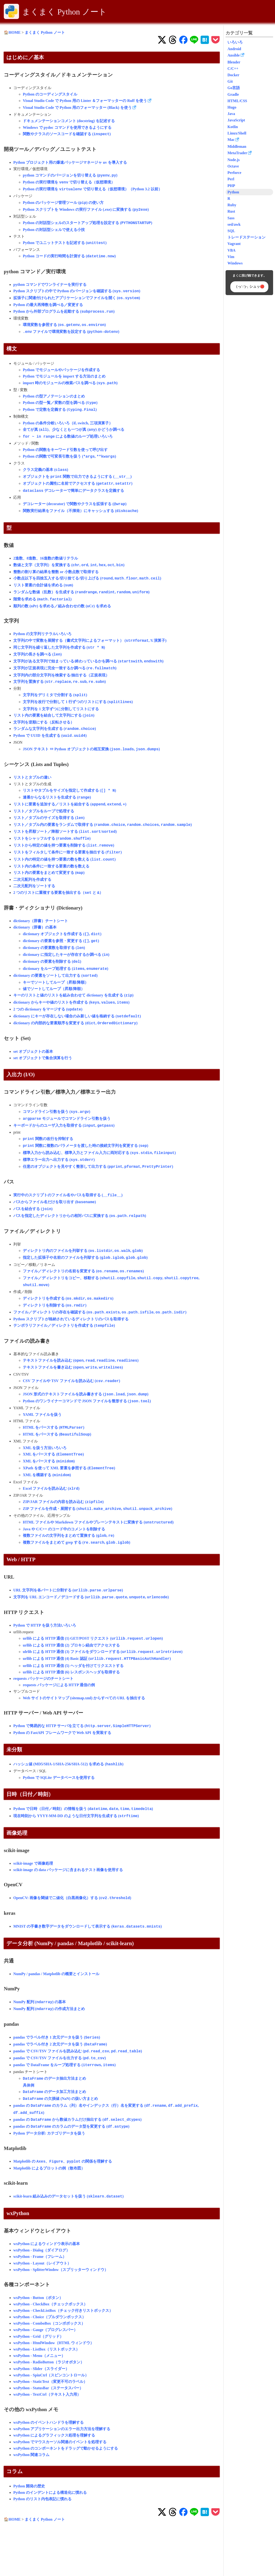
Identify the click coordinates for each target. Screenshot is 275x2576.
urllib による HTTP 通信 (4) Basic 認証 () (97, 1659)
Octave (233, 166)
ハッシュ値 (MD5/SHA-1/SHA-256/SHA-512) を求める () (68, 1764)
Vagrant (234, 244)
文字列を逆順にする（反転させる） (43, 722)
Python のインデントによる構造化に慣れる (50, 2492)
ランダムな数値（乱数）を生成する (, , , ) (81, 592)
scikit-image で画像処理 (33, 1863)
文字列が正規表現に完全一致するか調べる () (64, 668)
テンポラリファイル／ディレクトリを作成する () (64, 1325)
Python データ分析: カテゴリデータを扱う (49, 2133)
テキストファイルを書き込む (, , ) (73, 1367)
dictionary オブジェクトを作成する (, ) (62, 934)
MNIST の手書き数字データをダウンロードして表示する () (87, 1926)
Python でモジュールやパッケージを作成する (61, 370)
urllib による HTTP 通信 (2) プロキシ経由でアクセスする (71, 1645)
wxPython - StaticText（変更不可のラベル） (50, 2382)
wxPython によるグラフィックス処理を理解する (54, 2435)
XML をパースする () (53, 1454)
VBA (231, 250)
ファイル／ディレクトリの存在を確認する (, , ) (99, 1312)
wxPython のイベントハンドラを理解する (48, 2422)
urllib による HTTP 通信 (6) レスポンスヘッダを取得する (71, 1672)
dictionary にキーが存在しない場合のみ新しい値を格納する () (77, 1016)
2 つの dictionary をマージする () (47, 1009)
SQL (231, 231)
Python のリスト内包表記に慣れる (42, 2499)
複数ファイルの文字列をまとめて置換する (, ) (68, 1535)
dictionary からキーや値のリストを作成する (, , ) (71, 1002)
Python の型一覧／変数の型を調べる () (60, 403)
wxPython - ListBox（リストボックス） (46, 2349)
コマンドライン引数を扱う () (56, 1112)
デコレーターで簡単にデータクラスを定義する (73, 490)
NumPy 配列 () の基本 (39, 2002)
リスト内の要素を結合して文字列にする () (53, 715)
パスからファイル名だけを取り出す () (54, 1202)
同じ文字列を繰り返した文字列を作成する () (59, 647)
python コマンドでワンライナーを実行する (50, 284)
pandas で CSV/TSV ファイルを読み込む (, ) (77, 2051)
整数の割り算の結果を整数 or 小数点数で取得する (56, 572)
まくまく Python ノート (64, 11)
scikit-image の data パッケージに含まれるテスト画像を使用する (68, 1870)
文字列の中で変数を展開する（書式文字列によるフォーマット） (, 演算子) (89, 640)
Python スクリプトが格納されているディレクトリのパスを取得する (71, 1319)
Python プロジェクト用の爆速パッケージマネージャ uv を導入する (70, 162)
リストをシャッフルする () (52, 838)
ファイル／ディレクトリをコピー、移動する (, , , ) (111, 1281)
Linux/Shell (236, 133)
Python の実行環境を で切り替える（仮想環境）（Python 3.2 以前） (92, 189)
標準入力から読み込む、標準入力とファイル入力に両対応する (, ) (99, 1153)
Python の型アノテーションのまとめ (54, 396)
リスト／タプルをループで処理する (43, 811)
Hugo (231, 107)
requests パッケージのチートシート (43, 1678)
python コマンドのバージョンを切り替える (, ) (70, 175)
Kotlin (232, 127)
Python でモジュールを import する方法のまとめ (64, 376)
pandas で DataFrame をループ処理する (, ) (64, 2065)
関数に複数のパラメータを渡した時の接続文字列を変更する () (85, 1146)
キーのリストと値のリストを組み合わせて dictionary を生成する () (73, 995)
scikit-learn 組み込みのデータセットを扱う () (68, 2196)
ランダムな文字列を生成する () (54, 729)
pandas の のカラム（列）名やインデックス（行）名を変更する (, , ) (106, 2109)
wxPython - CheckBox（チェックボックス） (50, 2304)
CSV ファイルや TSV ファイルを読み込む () (71, 1381)
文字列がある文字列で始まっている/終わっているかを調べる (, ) (88, 661)
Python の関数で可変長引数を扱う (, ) (69, 456)
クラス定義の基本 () (45, 470)
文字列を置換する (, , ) (59, 682)
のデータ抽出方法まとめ (54, 2078)
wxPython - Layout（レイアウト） (42, 2263)
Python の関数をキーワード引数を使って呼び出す (65, 450)
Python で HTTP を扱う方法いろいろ (44, 1625)
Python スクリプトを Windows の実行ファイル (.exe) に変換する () (86, 209)
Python (233, 192)
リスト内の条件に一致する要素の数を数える (51, 866)
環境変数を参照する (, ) (64, 325)
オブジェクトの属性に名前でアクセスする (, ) (77, 483)
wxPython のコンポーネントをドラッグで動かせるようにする (65, 2448)
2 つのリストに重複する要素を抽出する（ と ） (58, 893)
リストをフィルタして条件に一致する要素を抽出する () (67, 852)
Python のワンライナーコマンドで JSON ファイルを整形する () (87, 1401)
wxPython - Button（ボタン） (38, 2298)
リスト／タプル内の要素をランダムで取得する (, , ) (102, 825)
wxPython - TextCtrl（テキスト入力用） (47, 2394)
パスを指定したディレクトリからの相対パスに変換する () (79, 1216)
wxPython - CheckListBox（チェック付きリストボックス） (63, 2310)
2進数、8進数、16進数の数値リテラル (45, 558)
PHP (231, 186)
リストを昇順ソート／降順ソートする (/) (65, 831)
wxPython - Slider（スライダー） (41, 2369)
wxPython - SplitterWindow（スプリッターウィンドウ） (60, 2270)
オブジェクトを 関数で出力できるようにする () (77, 476)
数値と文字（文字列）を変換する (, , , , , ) (69, 565)
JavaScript (236, 120)
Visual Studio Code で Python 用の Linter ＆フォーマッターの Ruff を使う (85, 101)
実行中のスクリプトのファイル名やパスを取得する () (67, 1195)
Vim (230, 257)
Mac (231, 140)
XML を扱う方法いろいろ (45, 1448)
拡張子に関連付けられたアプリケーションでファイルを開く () (76, 298)
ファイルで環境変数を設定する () (71, 332)
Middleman (236, 146)
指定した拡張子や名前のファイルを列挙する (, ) (85, 1257)
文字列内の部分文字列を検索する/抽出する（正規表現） (61, 675)
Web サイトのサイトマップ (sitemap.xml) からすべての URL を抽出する (84, 1698)
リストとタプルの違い (32, 777)
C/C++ (232, 69)
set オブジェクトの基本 (33, 1051)
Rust (231, 211)
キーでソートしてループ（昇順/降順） (55, 982)
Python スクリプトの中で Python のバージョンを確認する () (76, 291)
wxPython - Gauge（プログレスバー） (45, 2330)
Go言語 (233, 88)
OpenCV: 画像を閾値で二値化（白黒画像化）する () (72, 1898)
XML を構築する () (47, 1475)
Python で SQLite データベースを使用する (59, 1778)
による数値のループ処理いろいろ (68, 436)
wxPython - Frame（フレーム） (39, 2257)
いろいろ (235, 42)
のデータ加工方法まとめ (54, 2092)
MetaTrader (237, 153)
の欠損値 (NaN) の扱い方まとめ (60, 2099)
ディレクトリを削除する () (54, 1305)
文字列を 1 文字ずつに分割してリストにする (61, 709)
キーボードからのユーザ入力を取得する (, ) (64, 1125)
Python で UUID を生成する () (50, 735)
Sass (230, 218)
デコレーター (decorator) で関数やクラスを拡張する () (74, 504)
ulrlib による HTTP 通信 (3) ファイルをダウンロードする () (103, 1652)
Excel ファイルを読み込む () (51, 1488)
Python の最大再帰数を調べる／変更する (48, 305)
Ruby (231, 205)
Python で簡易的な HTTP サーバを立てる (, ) (81, 1726)
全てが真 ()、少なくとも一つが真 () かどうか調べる (73, 429)
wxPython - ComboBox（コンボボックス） (49, 2323)
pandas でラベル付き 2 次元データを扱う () (60, 2044)
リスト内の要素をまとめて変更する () (48, 873)
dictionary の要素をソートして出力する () (55, 975)
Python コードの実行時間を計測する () (69, 256)
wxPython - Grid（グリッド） (38, 2336)
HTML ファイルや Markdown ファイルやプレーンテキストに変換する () (98, 1522)
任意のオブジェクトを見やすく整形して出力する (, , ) (98, 1166)
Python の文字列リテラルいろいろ (42, 634)
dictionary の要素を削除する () (52, 961)
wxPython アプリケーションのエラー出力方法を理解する (61, 2429)
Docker (233, 75)
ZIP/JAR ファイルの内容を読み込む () (63, 1502)
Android (234, 49)
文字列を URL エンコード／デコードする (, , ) (91, 1597)
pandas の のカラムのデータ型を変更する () (71, 2126)
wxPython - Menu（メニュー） (39, 2356)
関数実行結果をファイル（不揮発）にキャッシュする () (80, 511)
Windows (235, 263)
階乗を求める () (42, 599)
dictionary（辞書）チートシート (40, 921)
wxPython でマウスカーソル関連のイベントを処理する (59, 2442)
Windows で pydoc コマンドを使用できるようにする (67, 127)
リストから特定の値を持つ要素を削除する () (63, 845)
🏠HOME (12, 32)
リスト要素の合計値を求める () (43, 585)
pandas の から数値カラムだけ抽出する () (77, 2119)
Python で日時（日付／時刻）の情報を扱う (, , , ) (83, 1809)
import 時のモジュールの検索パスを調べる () (70, 383)
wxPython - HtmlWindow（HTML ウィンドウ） (53, 2343)
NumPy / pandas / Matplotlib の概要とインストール (56, 1974)
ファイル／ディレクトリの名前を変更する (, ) (83, 1271)
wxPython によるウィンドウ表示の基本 (46, 2244)
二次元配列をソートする (34, 886)
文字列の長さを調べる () (37, 654)
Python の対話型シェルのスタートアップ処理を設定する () (87, 223)
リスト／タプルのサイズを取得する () (48, 818)
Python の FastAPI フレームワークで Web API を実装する (62, 1733)
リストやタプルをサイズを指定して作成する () (69, 790)
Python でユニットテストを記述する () (64, 243)
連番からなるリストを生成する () (57, 797)
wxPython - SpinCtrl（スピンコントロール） (51, 2375)
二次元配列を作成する (32, 879)
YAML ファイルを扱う (42, 1414)
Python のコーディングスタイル (50, 94)
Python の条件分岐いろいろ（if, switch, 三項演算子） (68, 423)
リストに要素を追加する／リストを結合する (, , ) (69, 804)
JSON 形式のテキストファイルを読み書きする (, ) (85, 1394)
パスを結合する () (33, 1209)
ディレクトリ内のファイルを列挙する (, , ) (83, 1251)
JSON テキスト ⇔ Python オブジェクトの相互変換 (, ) (91, 749)
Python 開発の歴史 (29, 2486)
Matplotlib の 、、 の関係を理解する (62, 2161)
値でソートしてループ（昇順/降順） (54, 989)
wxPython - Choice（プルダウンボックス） (49, 2317)
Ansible (233, 55)
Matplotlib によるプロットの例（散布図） (49, 2168)
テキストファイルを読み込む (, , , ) (81, 1360)
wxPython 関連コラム (31, 2455)
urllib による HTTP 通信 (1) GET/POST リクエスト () (93, 1638)
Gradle (233, 94)
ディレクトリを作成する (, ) (68, 1298)
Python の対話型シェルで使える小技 (54, 230)
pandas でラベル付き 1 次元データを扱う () (56, 2037)
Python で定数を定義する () (60, 409)
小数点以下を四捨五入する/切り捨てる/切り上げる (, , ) (87, 578)
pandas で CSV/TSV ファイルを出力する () (59, 2058)
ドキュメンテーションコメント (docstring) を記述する (69, 121)
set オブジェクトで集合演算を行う (42, 1058)
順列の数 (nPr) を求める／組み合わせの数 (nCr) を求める (62, 606)
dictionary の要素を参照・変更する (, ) (61, 941)
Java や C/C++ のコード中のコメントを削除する (64, 1529)
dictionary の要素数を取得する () (54, 948)
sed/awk (234, 224)
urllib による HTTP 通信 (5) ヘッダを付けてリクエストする (73, 1666)
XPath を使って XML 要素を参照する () (69, 1468)
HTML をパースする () (53, 1427)
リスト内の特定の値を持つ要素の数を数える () (64, 859)
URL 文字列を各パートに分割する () (68, 1590)
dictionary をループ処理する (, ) (65, 969)
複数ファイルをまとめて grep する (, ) (76, 1542)
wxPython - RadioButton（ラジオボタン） (48, 2362)
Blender (233, 62)
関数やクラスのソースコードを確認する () (67, 134)
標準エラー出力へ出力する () (59, 1160)
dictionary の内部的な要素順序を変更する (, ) (75, 1023)
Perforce (234, 173)
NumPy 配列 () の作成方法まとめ (49, 2009)
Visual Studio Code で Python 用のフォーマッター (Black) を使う (77, 107)
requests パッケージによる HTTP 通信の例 (59, 1685)
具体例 (28, 2085)
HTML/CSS (237, 101)
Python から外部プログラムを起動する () (64, 311)
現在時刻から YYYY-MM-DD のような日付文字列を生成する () (76, 1816)
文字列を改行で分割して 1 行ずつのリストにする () (78, 702)
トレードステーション (246, 237)
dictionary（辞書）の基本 (35, 927)
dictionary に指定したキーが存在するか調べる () (66, 955)
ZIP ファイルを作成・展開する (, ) (97, 1509)
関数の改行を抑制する (48, 1139)
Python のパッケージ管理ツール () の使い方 (63, 203)
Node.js (233, 160)
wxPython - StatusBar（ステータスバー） (48, 2388)
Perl (230, 179)
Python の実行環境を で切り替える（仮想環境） (69, 182)
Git (230, 81)
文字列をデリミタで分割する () (55, 695)
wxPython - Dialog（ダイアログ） (41, 2250)
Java (231, 114)
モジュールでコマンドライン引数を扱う (67, 1118)
